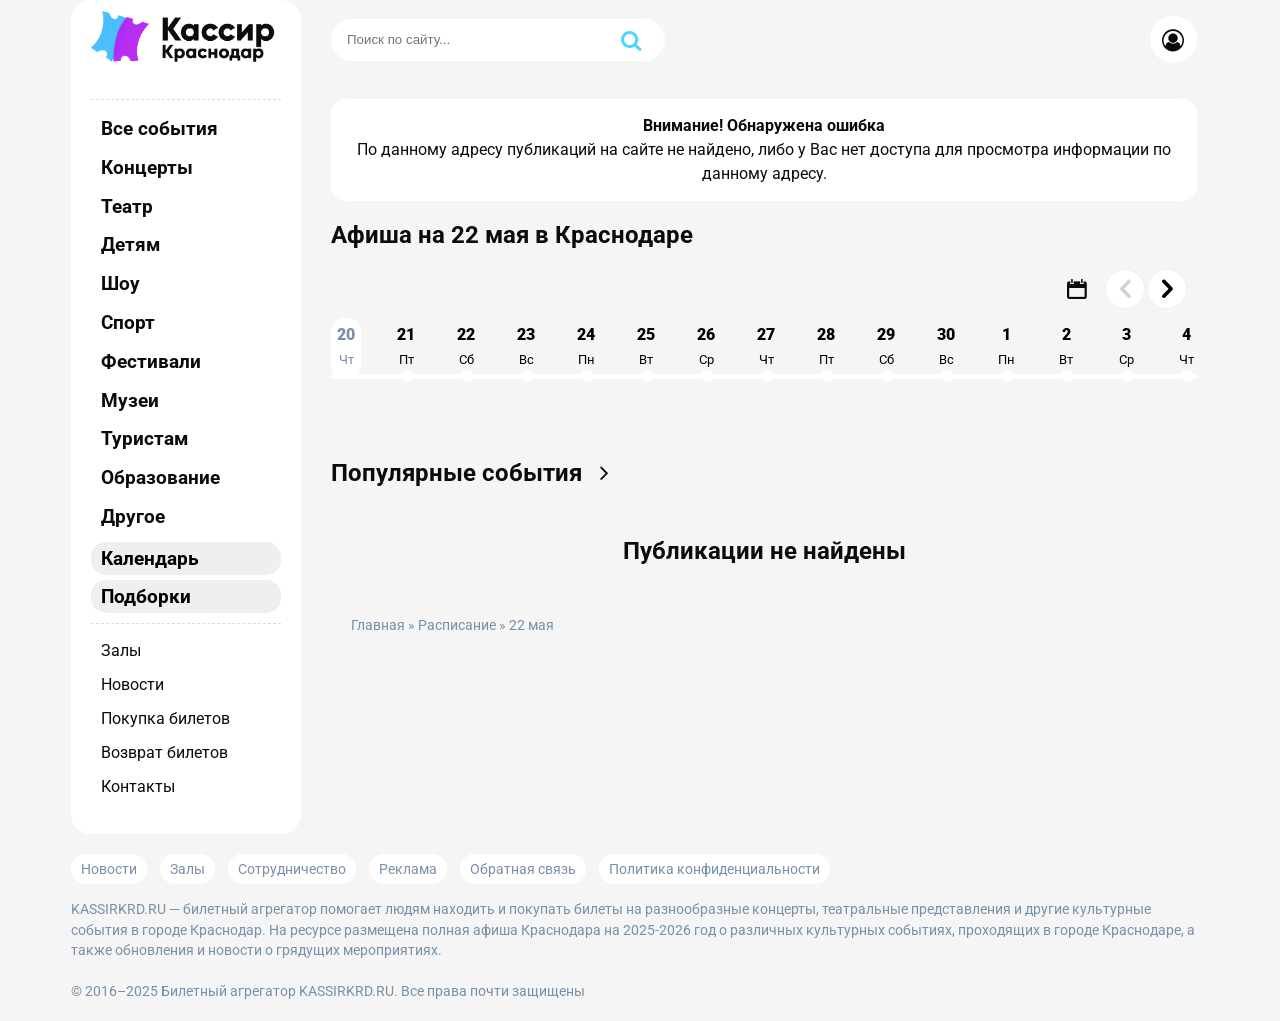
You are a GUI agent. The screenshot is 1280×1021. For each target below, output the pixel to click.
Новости (132, 684)
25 (646, 346)
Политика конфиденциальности (714, 869)
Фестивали (151, 361)
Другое (133, 516)
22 (466, 346)
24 (586, 346)
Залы (121, 650)
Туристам (144, 438)
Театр (127, 206)
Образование (160, 477)
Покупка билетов (165, 718)
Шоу (120, 283)
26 (706, 346)
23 (526, 346)
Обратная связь (523, 869)
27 (766, 346)
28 (826, 346)
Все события (159, 128)
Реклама (408, 869)
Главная (378, 625)
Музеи (130, 400)
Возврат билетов (164, 752)
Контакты (138, 786)
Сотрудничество (292, 869)
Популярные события (476, 473)
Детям (130, 244)
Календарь (150, 558)
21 (406, 346)
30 (946, 346)
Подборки (146, 596)
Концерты (147, 167)
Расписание (457, 625)
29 (886, 346)
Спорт (128, 322)
